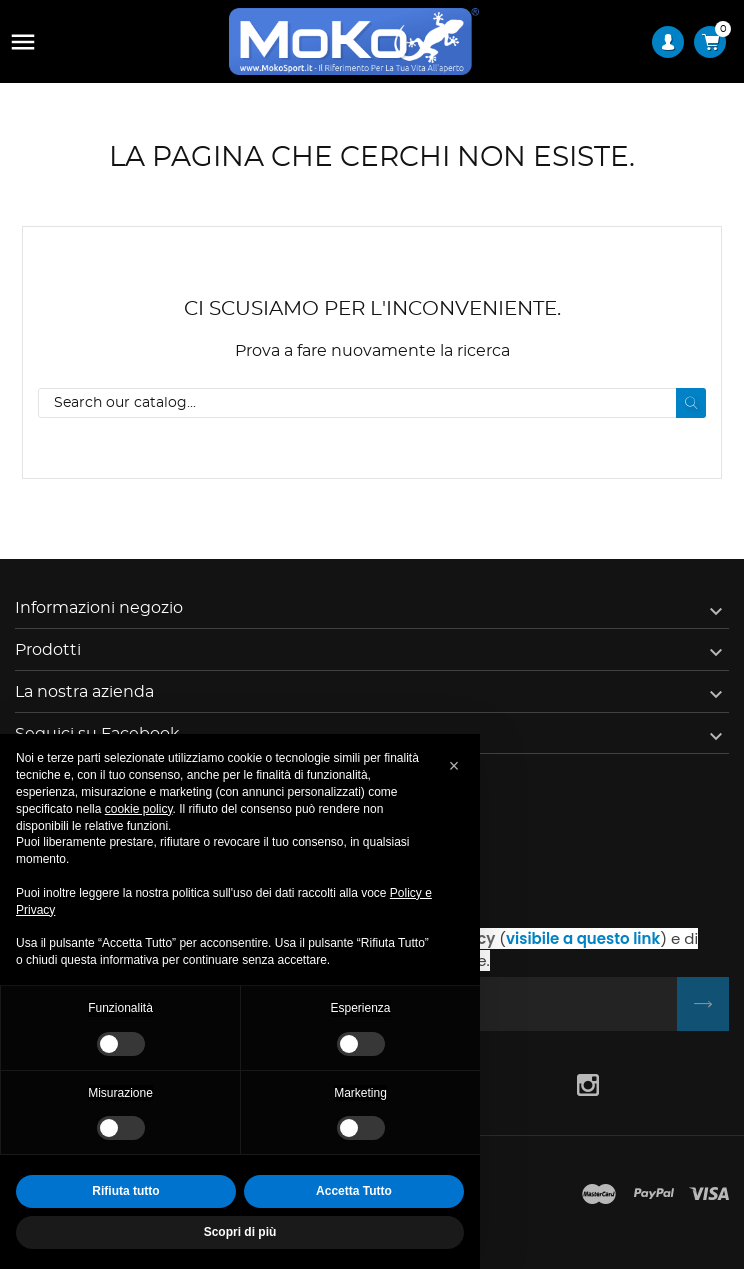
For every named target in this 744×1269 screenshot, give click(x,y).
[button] (454, 766)
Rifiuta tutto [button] (125, 1191)
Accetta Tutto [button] (354, 1191)
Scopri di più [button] (240, 1232)
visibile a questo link (583, 938)
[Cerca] (372, 403)
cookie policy (139, 809)
